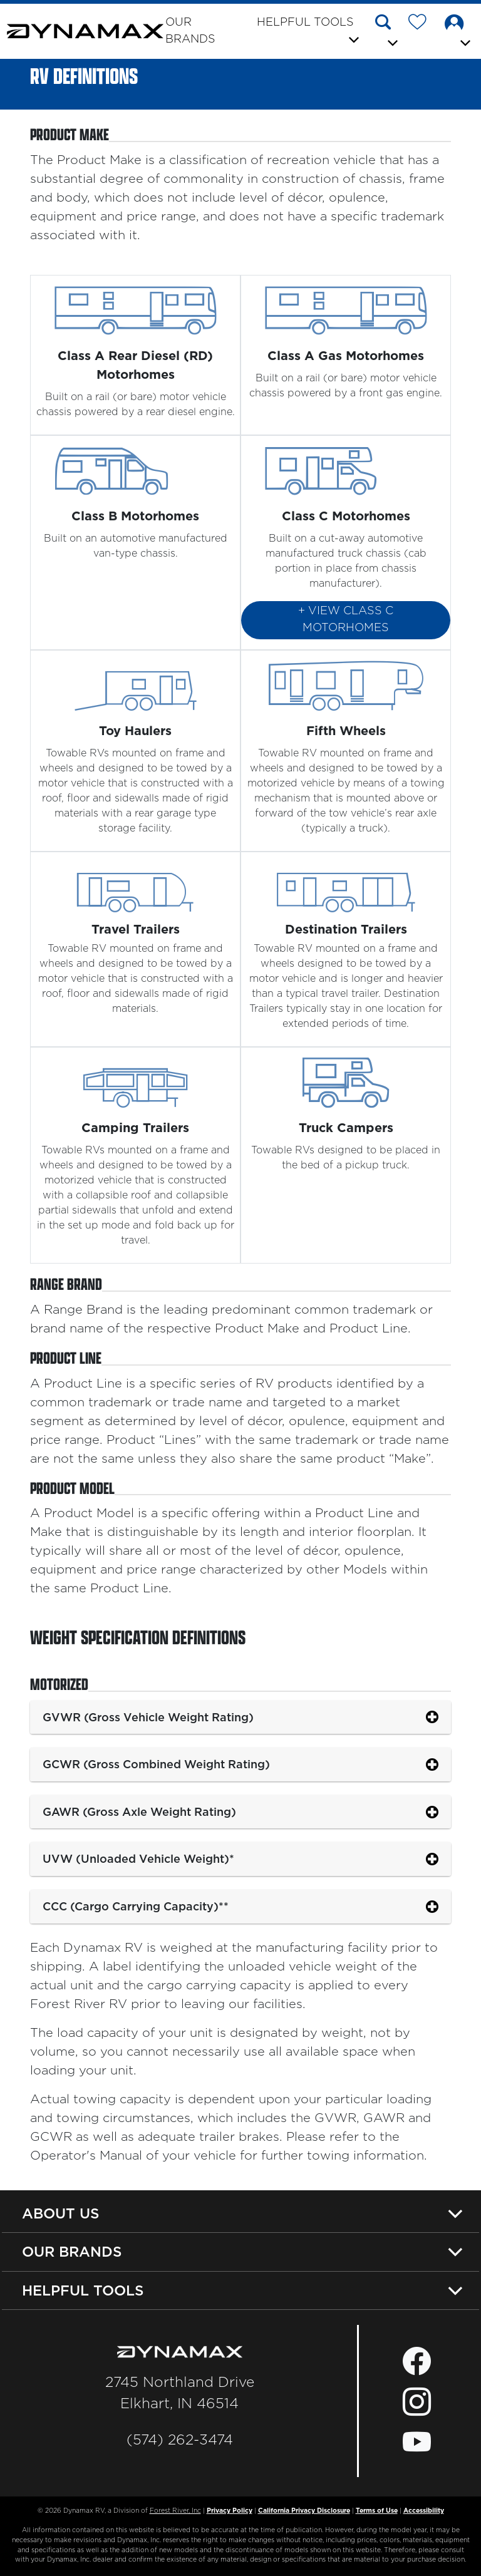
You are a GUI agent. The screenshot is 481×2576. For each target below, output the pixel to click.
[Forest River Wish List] (422, 24)
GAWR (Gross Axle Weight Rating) (139, 1812)
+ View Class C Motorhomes (345, 619)
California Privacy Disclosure (304, 2511)
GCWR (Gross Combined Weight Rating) (156, 1764)
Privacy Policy (229, 2511)
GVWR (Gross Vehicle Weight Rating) (148, 1717)
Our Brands (190, 31)
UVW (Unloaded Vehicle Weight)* (138, 1859)
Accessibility (423, 2511)
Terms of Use (377, 2511)
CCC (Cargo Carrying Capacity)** (136, 1906)
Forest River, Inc (175, 2511)
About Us (61, 2213)
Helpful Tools (83, 2290)
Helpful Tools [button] (305, 22)
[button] (387, 32)
